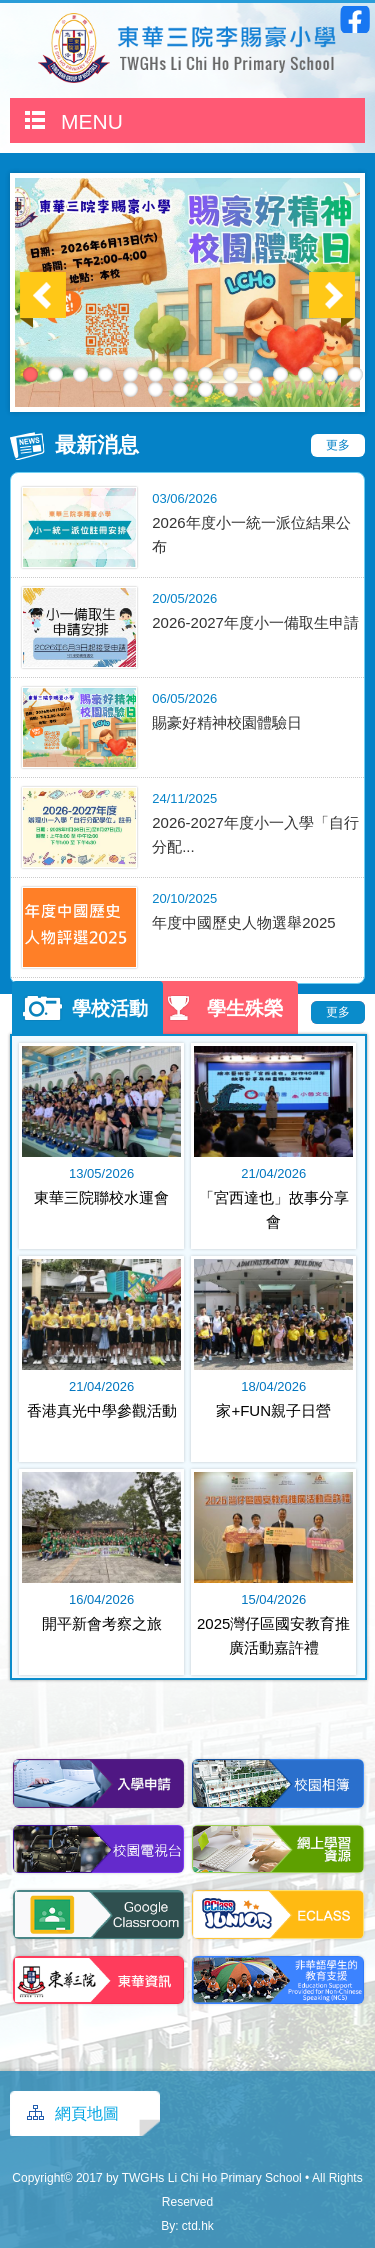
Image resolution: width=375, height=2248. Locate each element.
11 (280, 374)
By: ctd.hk (187, 2226)
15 (130, 389)
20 (255, 389)
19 (230, 389)
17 (180, 389)
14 (355, 374)
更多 (338, 445)
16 (155, 389)
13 (330, 374)
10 (255, 374)
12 (305, 374)
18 (205, 389)
